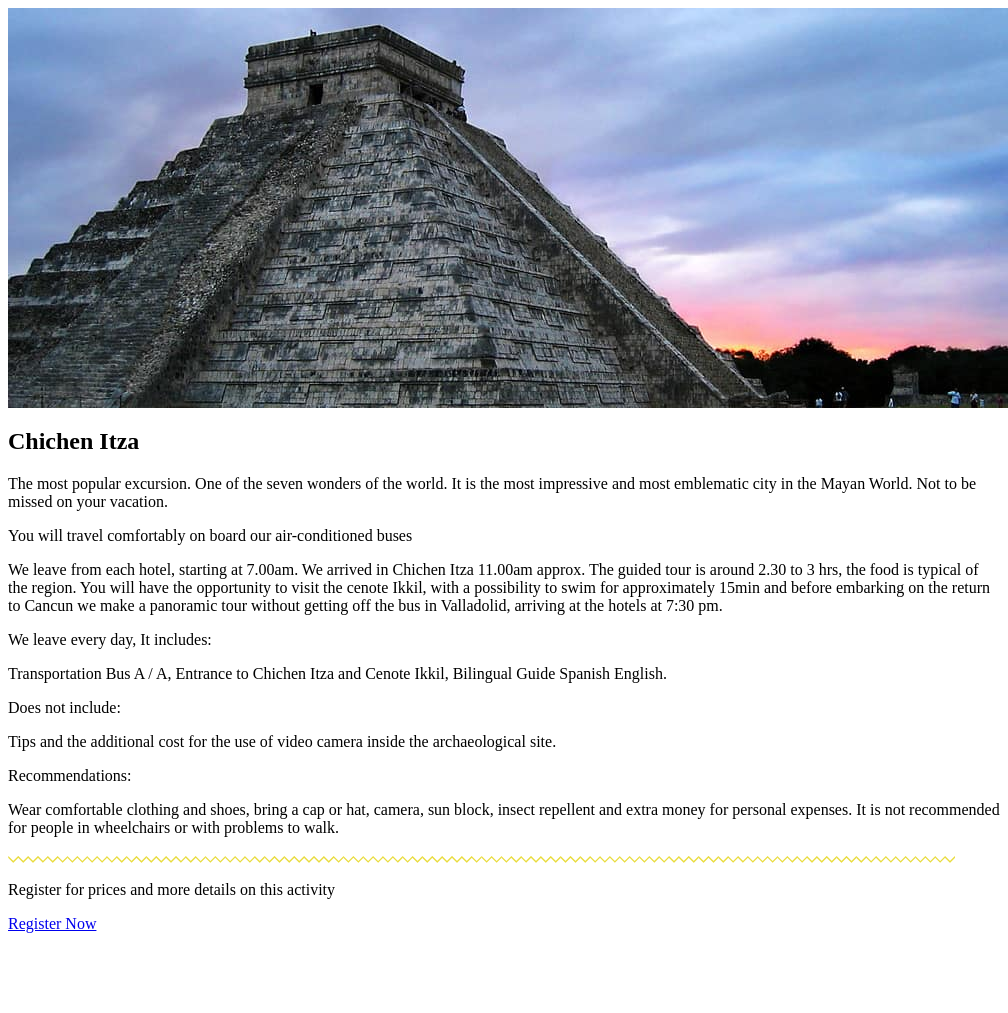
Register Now (52, 923)
